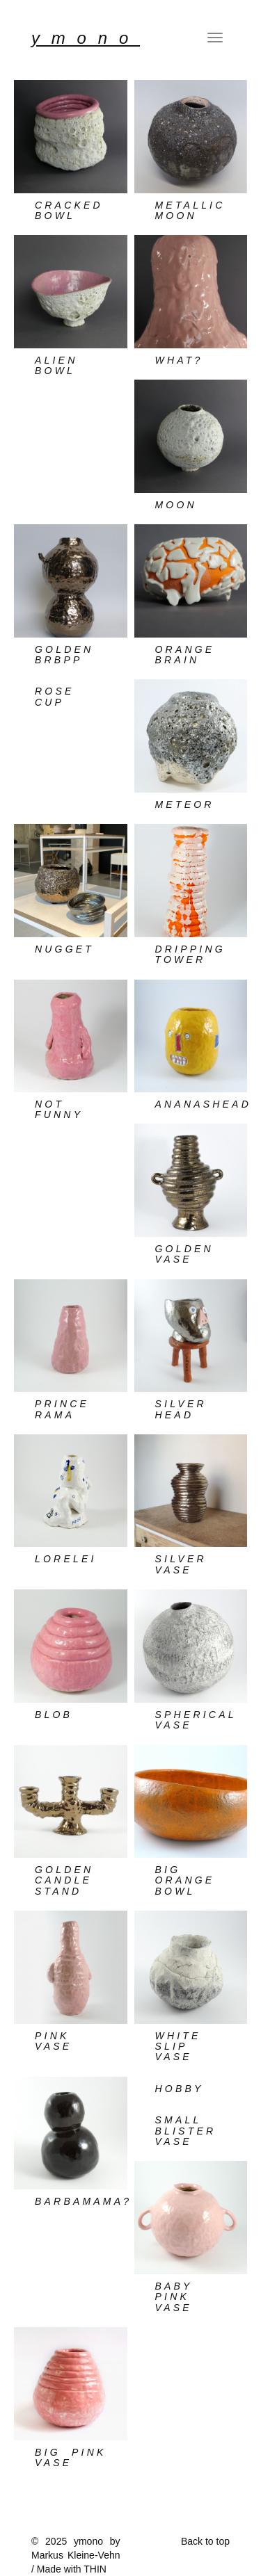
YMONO (85, 38)
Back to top (205, 2541)
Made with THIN (71, 2569)
